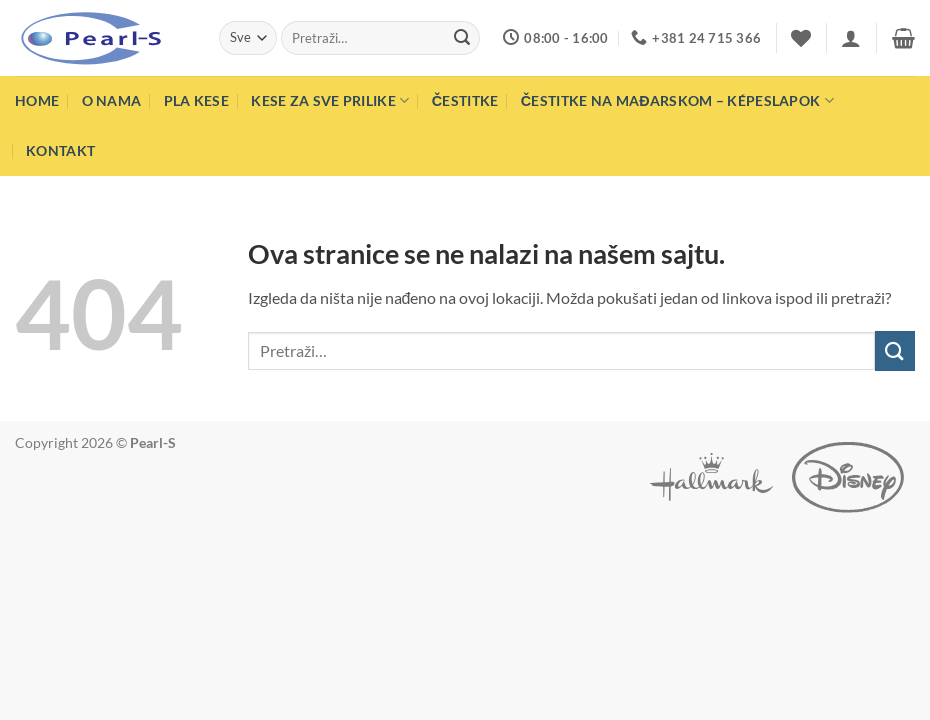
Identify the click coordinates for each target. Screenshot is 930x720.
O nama (112, 100)
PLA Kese (196, 100)
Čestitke (465, 100)
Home (37, 100)
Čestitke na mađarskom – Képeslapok (677, 100)
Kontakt (60, 150)
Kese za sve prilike (330, 100)
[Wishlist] (801, 38)
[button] (851, 38)
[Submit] (462, 38)
